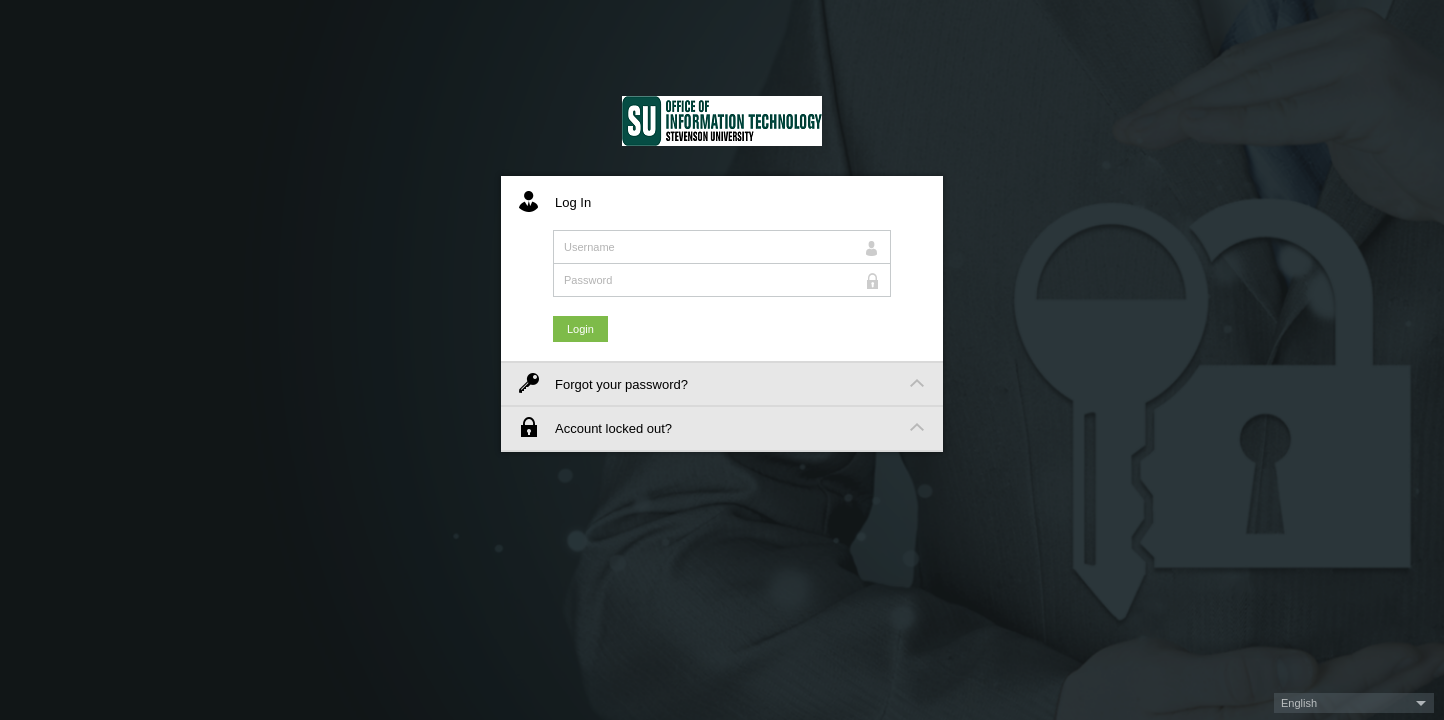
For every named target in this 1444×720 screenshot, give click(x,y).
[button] (1354, 703)
